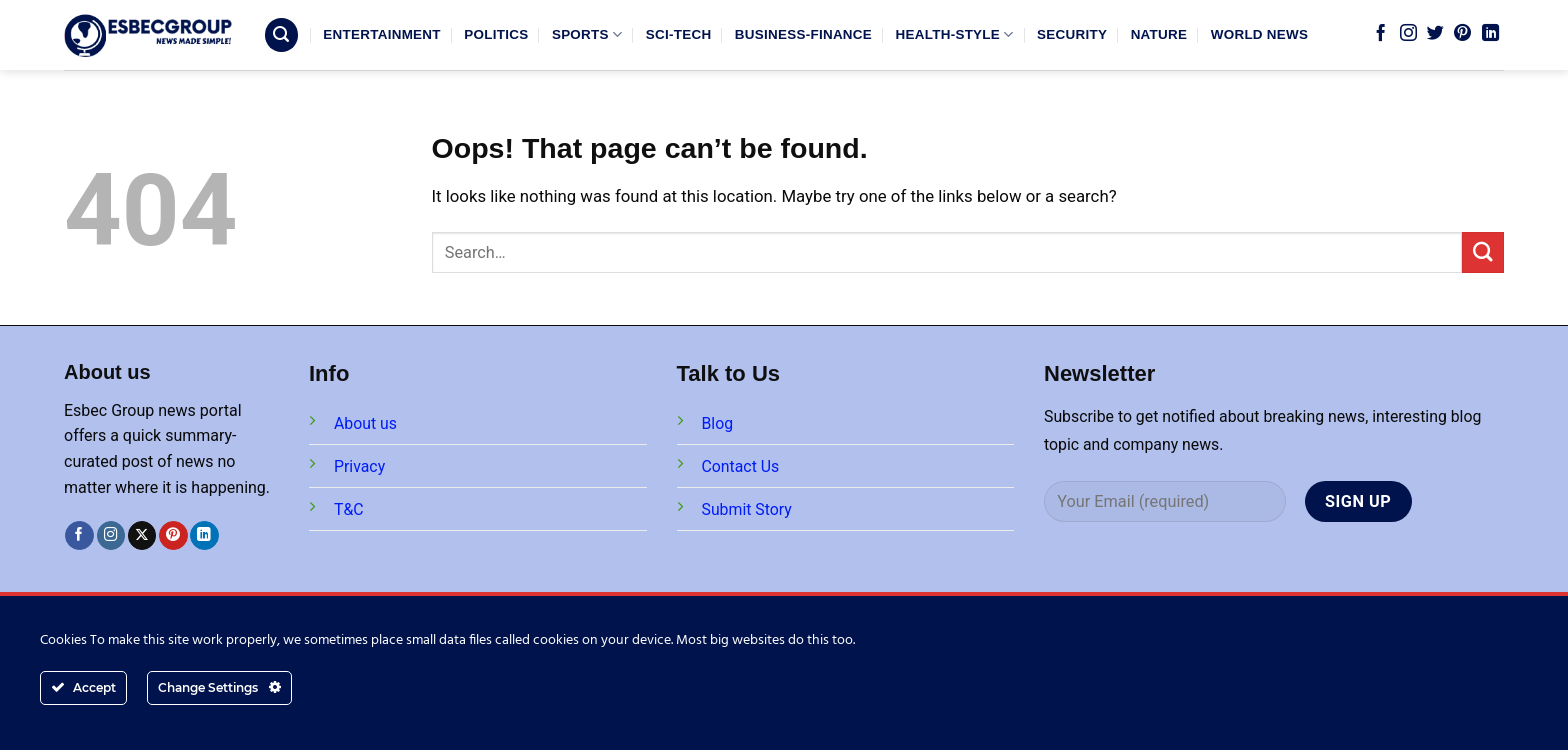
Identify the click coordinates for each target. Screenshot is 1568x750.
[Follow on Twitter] (1435, 34)
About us (365, 423)
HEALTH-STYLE (955, 34)
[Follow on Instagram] (1408, 34)
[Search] (282, 35)
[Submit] (1483, 252)
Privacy (359, 466)
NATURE (1159, 34)
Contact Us (741, 466)
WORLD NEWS (1260, 34)
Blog (718, 423)
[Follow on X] (142, 535)
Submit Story (747, 509)
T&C (349, 509)
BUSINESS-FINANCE (803, 34)
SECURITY (1072, 34)
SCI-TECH (679, 34)
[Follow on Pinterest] (1462, 34)
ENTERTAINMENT (381, 34)
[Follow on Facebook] (1380, 34)
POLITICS (496, 34)
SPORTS (587, 34)
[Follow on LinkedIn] (1490, 34)
